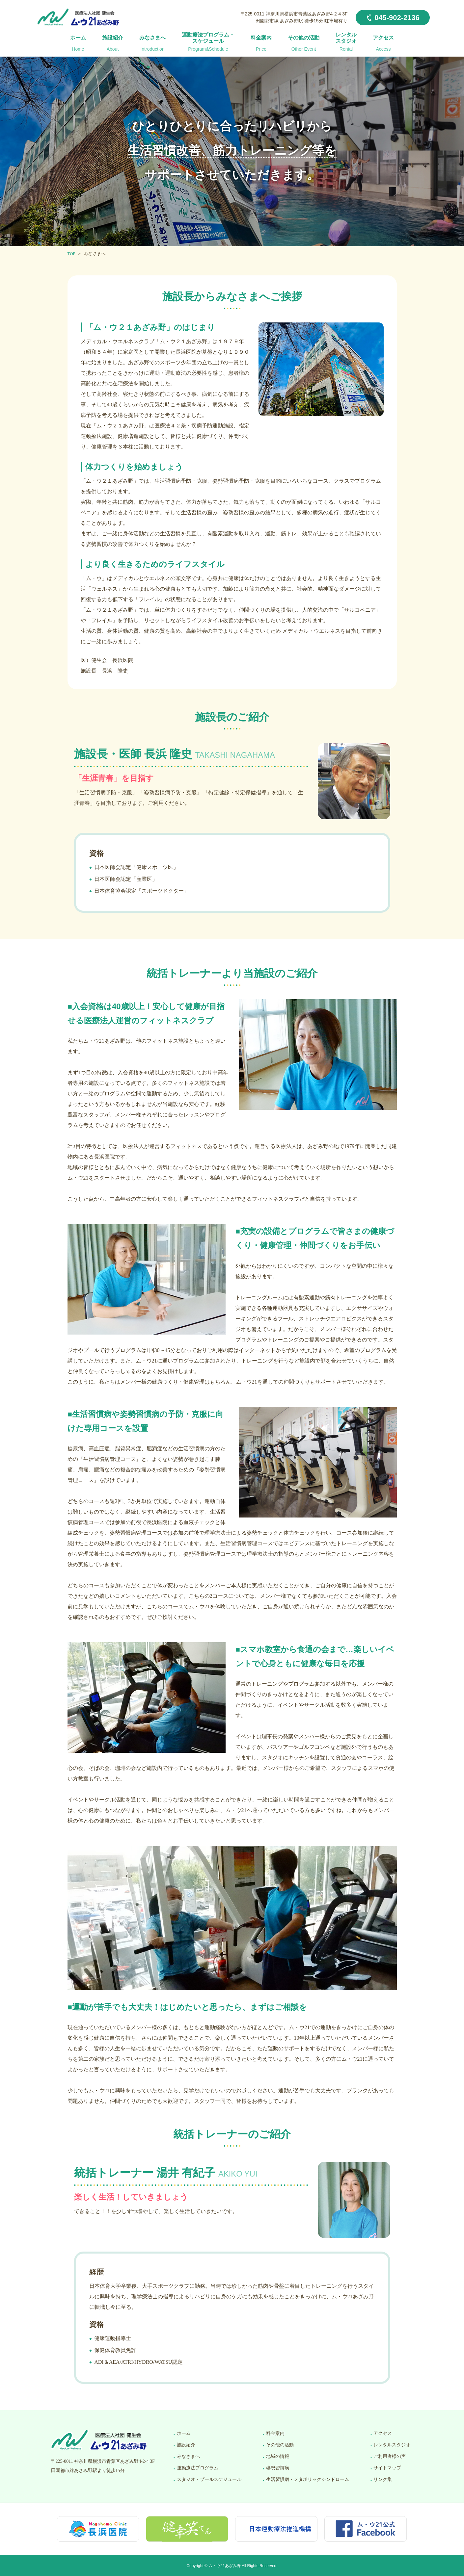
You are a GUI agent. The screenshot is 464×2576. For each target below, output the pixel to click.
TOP (71, 253)
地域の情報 (277, 2456)
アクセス (383, 44)
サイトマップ (387, 2467)
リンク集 (382, 2479)
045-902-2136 (397, 17)
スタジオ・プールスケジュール (209, 2479)
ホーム (78, 44)
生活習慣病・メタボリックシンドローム (307, 2479)
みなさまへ (152, 44)
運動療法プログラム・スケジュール (208, 42)
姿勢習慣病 (277, 2467)
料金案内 (261, 44)
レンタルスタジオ (346, 42)
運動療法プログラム (197, 2467)
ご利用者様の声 (389, 2456)
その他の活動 (303, 44)
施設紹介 (112, 44)
